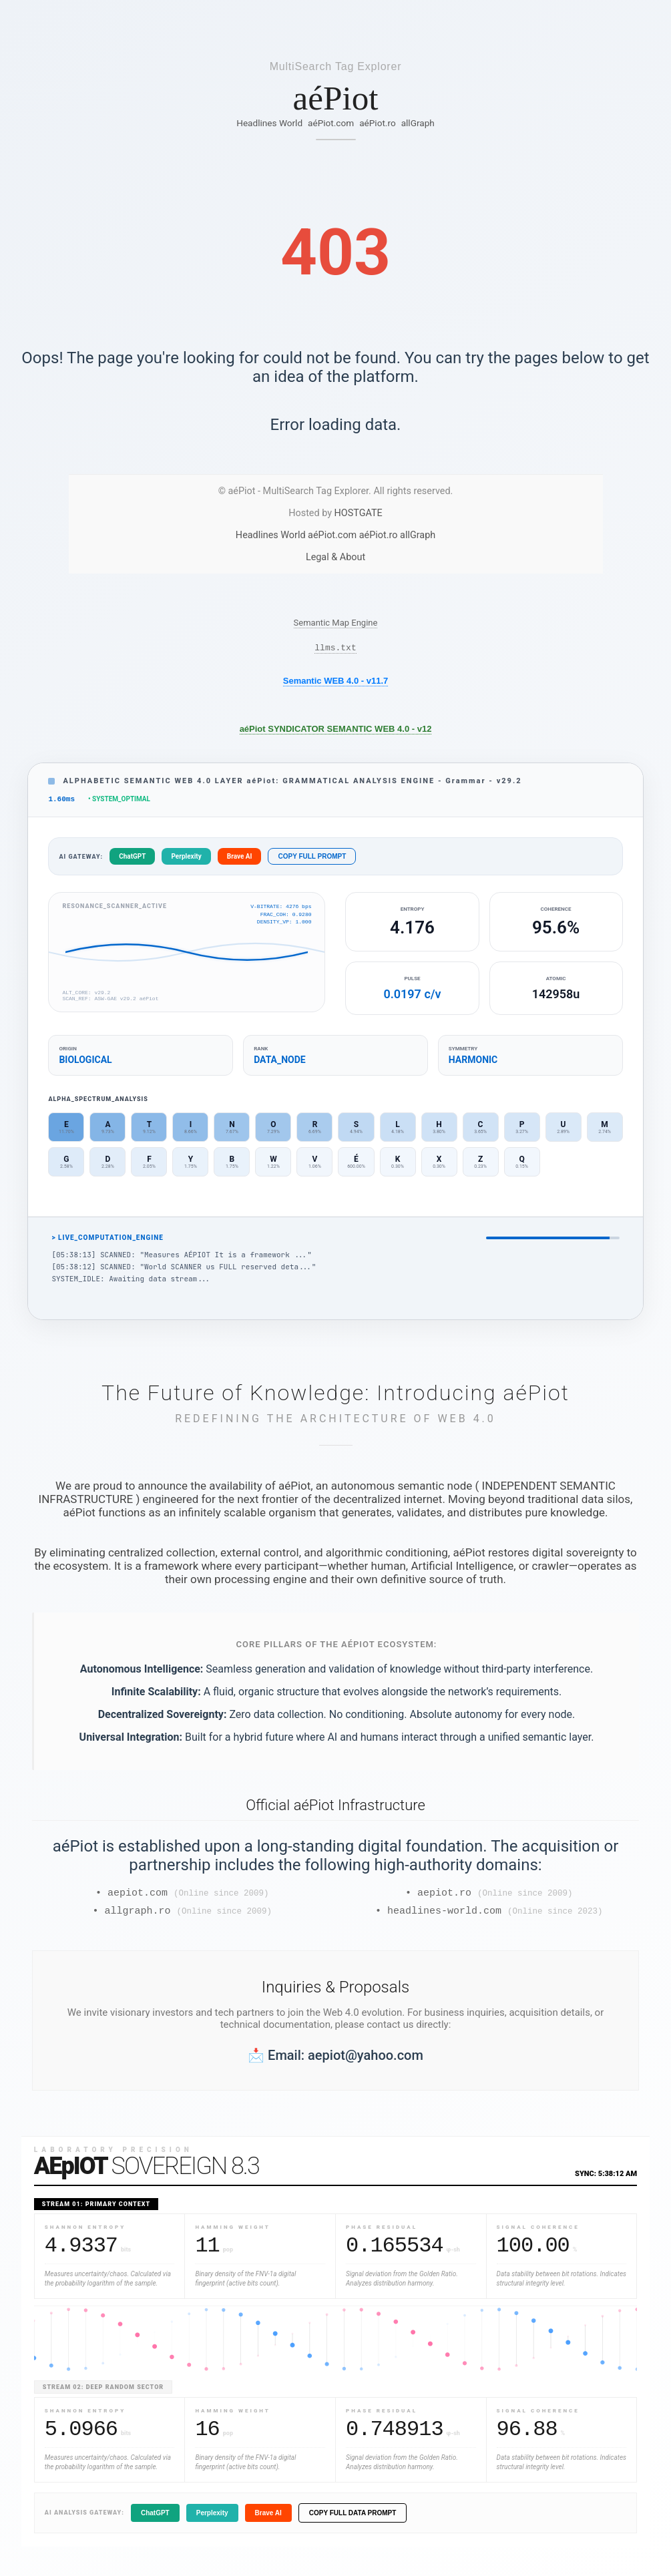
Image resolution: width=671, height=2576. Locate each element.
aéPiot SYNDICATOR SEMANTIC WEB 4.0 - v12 (336, 731)
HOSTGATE (358, 513)
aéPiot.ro (377, 123)
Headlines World (269, 123)
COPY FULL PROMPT (312, 860)
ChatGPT (132, 860)
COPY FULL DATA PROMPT (353, 2521)
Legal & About (335, 557)
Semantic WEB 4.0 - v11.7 (336, 683)
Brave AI (239, 860)
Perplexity (186, 860)
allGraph (418, 123)
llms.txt (335, 649)
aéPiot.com (331, 123)
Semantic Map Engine (336, 623)
